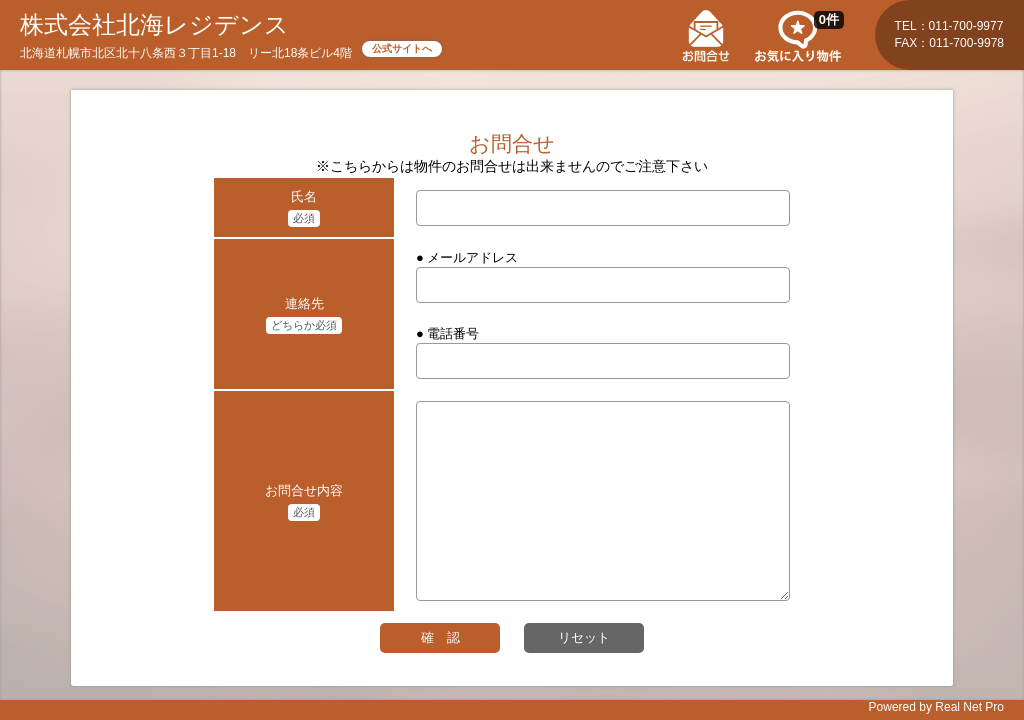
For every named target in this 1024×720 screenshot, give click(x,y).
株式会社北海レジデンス (154, 24)
